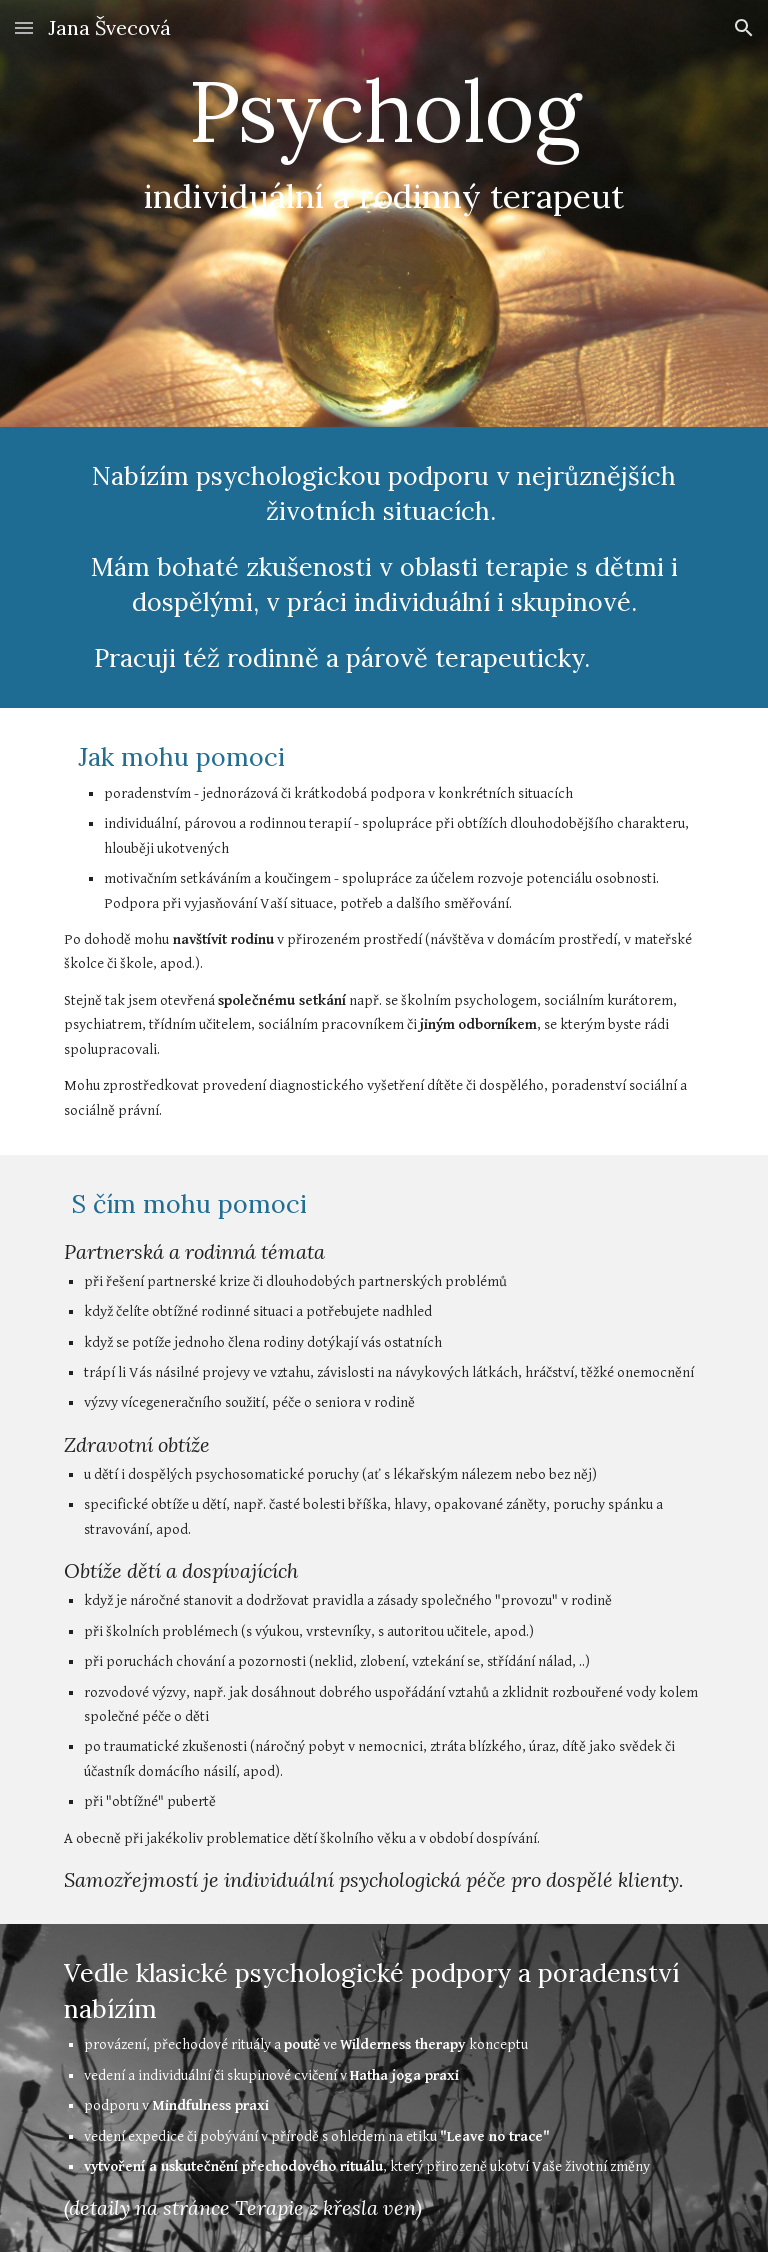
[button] (24, 27)
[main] (383, 213)
